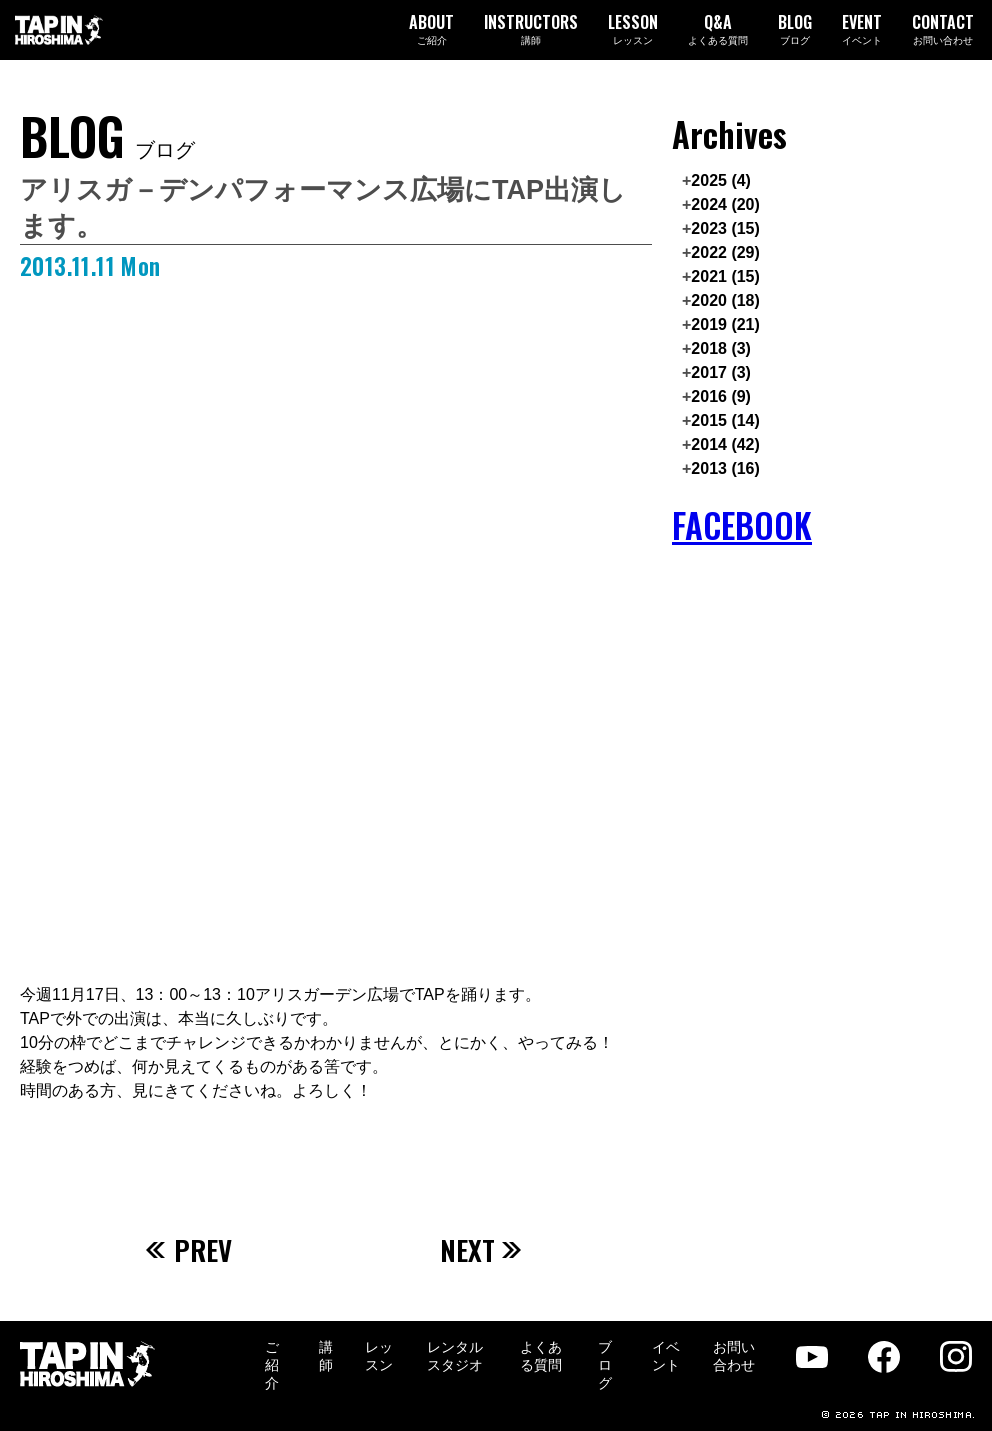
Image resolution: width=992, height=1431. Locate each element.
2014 (725, 444)
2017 (721, 372)
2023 (725, 228)
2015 (725, 420)
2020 (725, 300)
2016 (721, 396)
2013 (725, 468)
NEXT (481, 1250)
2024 (725, 204)
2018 (721, 348)
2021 (725, 276)
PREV (189, 1250)
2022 (725, 252)
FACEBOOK (742, 525)
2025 (721, 180)
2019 (725, 324)
